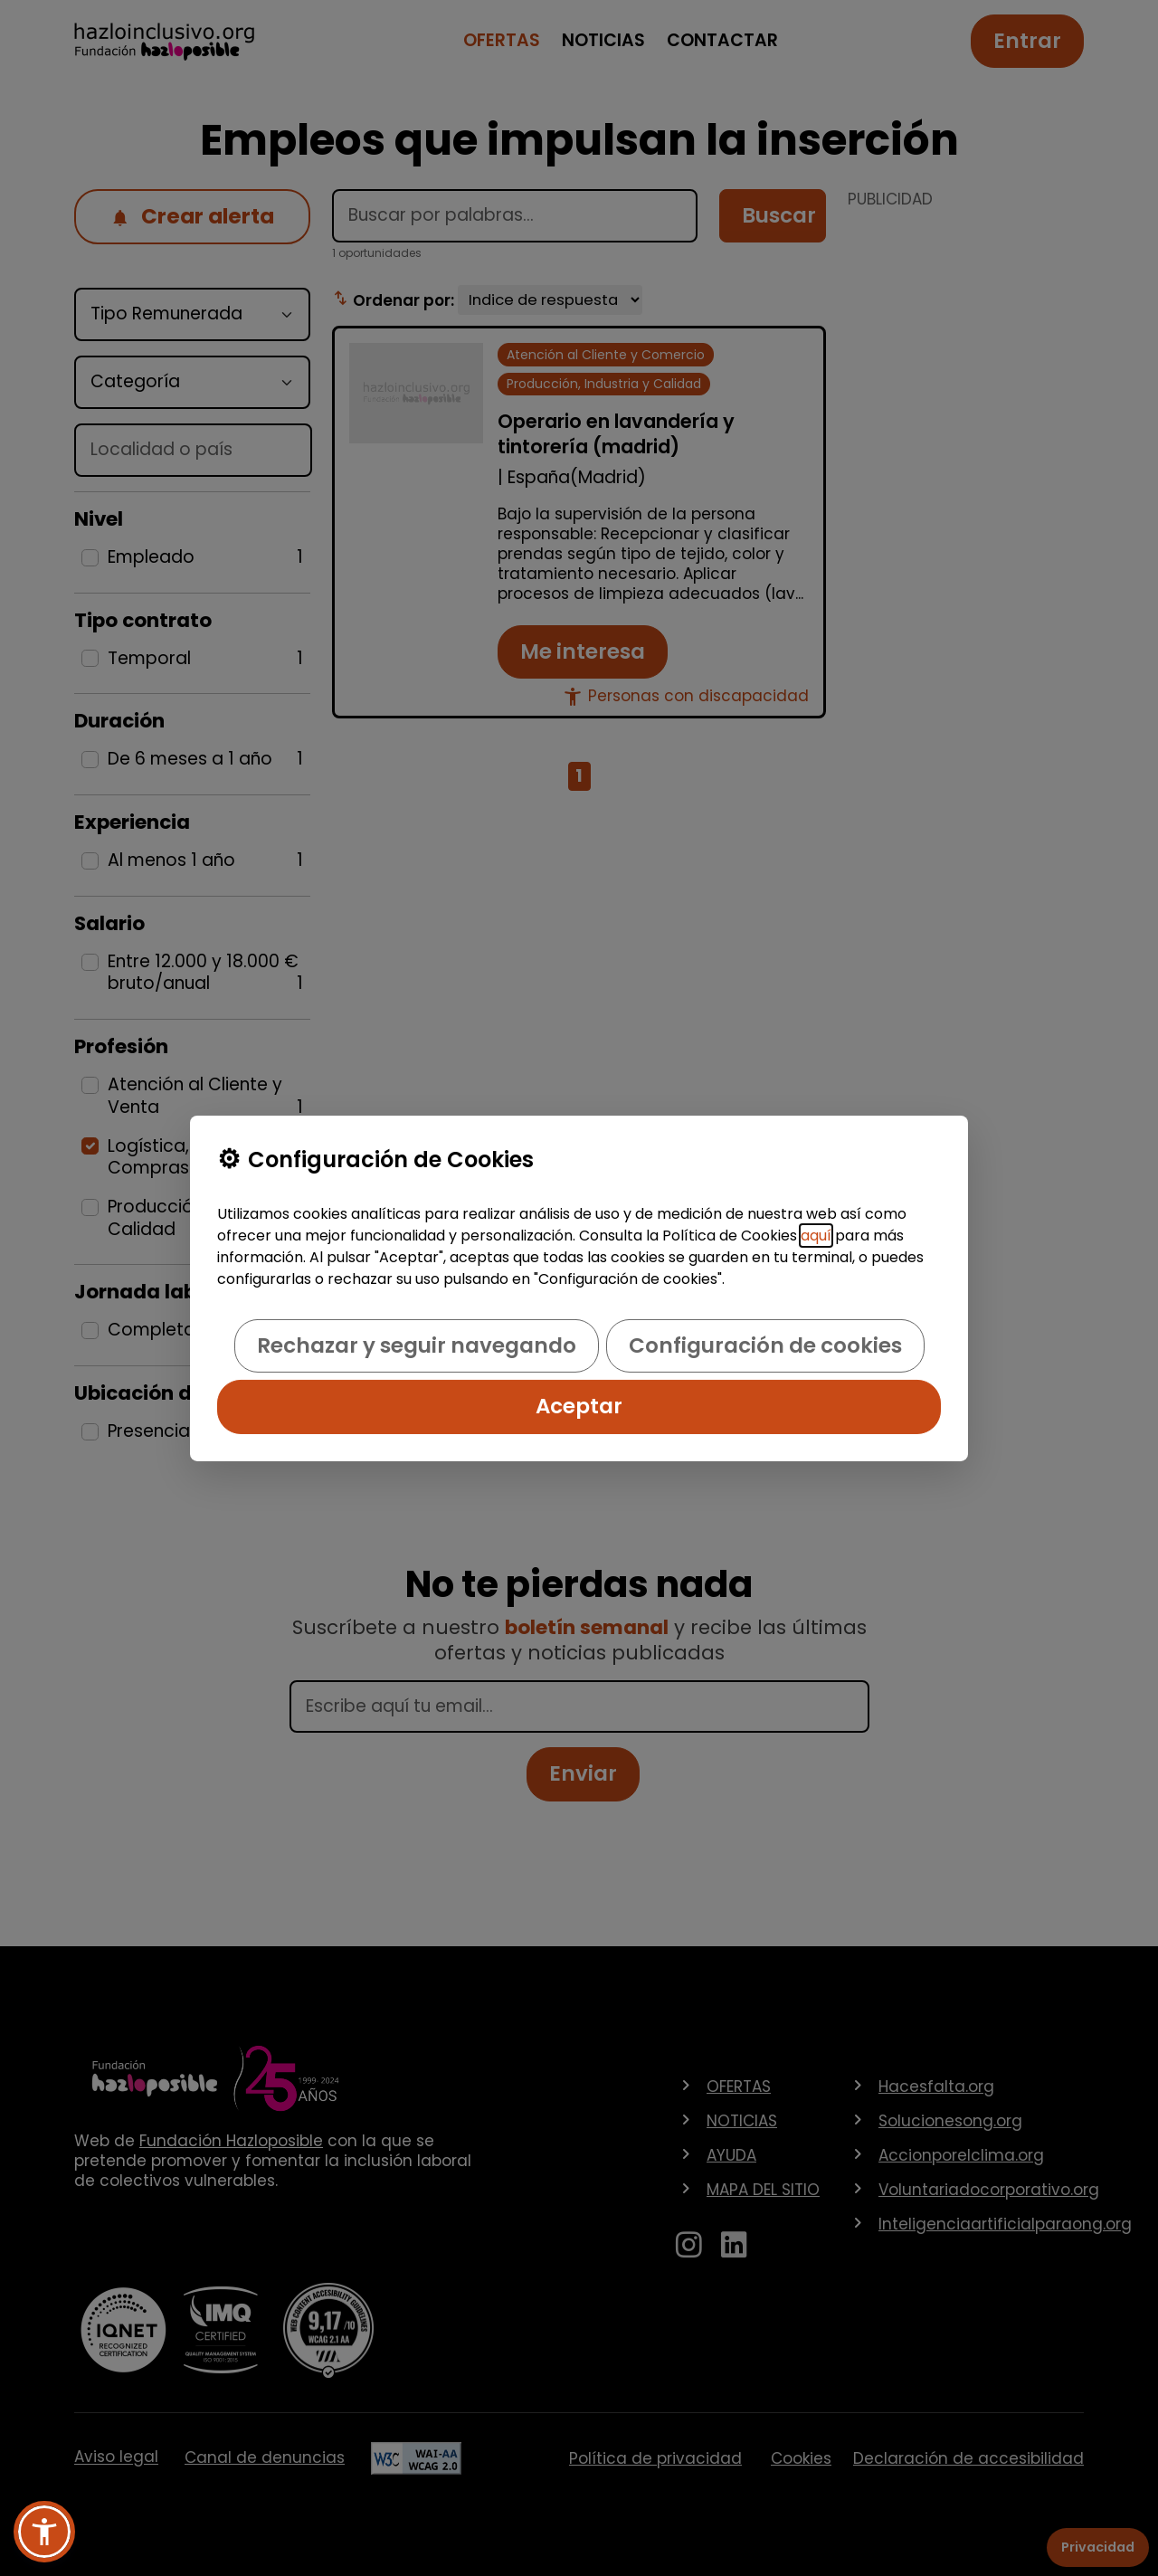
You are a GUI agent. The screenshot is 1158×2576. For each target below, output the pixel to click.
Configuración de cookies (765, 1345)
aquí (816, 1235)
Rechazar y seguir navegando (416, 1345)
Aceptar (579, 1406)
